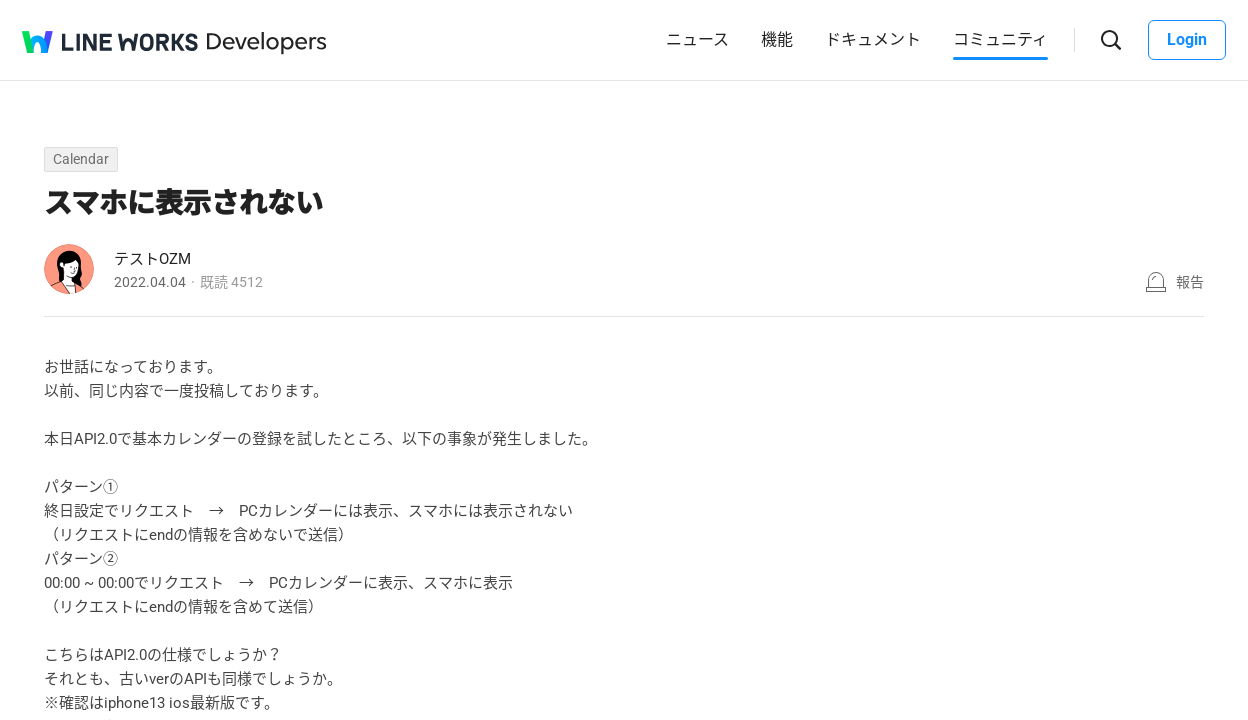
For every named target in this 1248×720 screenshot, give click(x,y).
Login (1187, 39)
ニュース (697, 39)
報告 (1190, 282)
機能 (777, 39)
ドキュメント (873, 39)
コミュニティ (1000, 39)
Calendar (81, 159)
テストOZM (152, 259)
